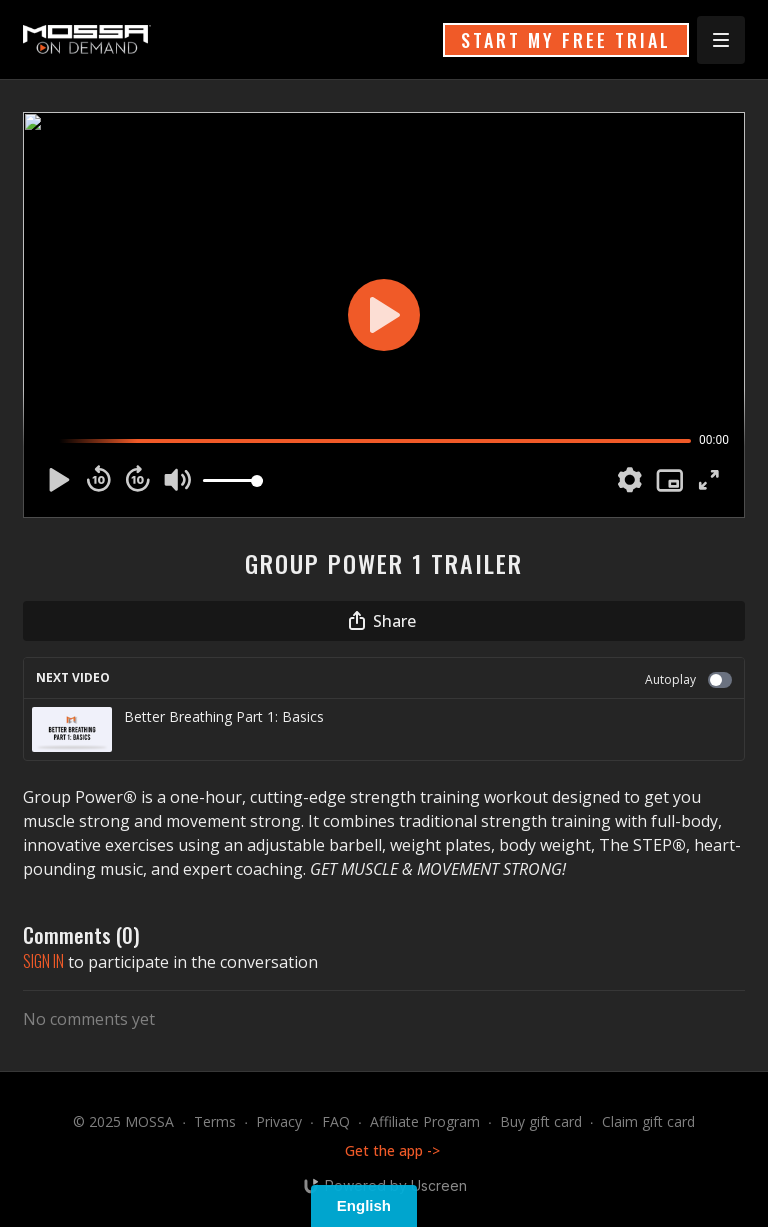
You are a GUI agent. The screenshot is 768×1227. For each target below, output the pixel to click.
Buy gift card (541, 1121)
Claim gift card (648, 1121)
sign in (43, 961)
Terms (215, 1121)
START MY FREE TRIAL (566, 40)
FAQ (336, 1121)
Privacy (279, 1121)
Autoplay (688, 679)
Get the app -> (392, 1150)
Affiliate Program (425, 1121)
